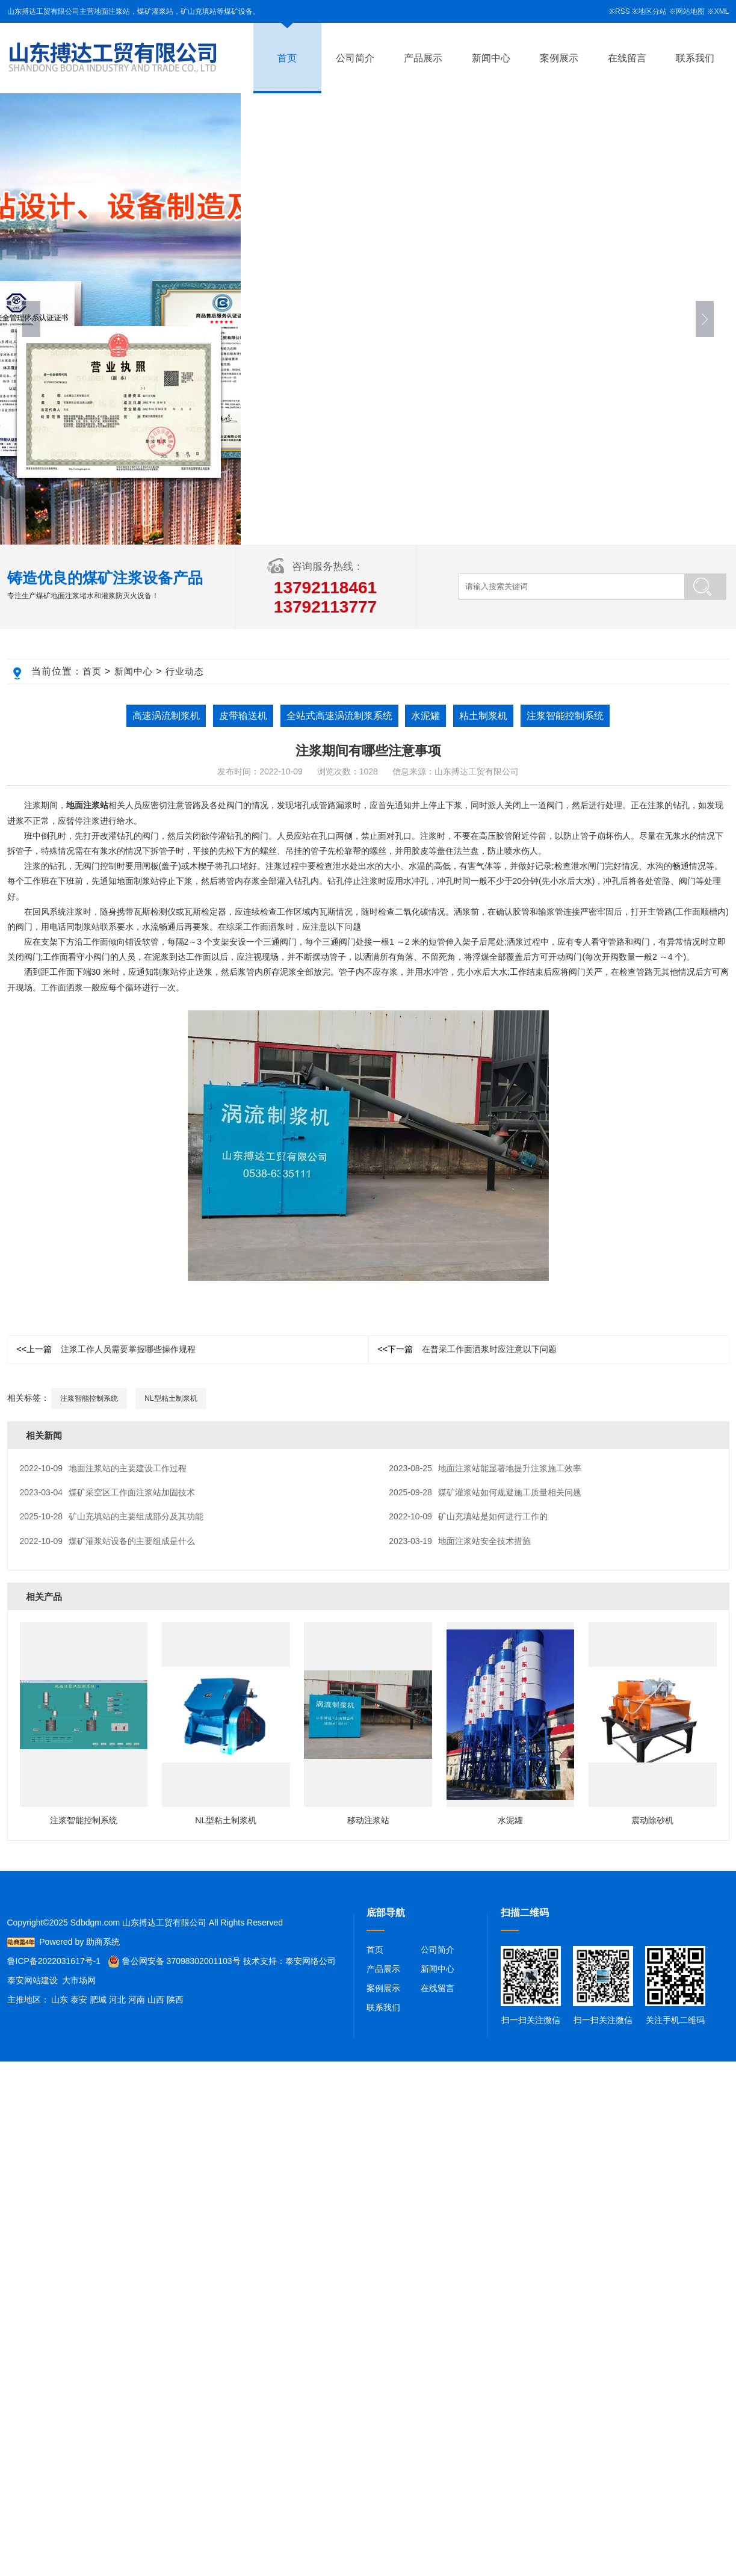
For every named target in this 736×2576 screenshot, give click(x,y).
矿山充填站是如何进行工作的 (468, 1516)
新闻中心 (491, 58)
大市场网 (79, 1980)
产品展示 (423, 58)
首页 (287, 58)
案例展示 (559, 58)
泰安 (78, 1999)
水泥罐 (425, 716)
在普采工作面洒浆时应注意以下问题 (467, 1349)
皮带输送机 (243, 716)
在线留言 (627, 58)
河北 (117, 1999)
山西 (155, 1999)
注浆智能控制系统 (565, 716)
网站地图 (690, 11)
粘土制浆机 (483, 716)
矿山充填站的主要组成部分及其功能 (112, 1516)
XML (721, 11)
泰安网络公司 (310, 1961)
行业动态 (184, 671)
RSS (622, 11)
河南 (136, 1999)
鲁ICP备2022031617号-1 (54, 1961)
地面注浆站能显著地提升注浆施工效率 (485, 1468)
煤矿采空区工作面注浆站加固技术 (108, 1492)
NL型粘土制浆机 (170, 1398)
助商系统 (103, 1942)
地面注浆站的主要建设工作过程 (103, 1468)
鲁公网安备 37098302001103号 (174, 1961)
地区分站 (652, 11)
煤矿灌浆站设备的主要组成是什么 (108, 1541)
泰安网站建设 (32, 1980)
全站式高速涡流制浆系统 (339, 716)
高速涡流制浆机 (166, 716)
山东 (59, 1999)
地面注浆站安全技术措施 (460, 1541)
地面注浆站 (87, 805)
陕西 (175, 1999)
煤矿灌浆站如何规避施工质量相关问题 (485, 1492)
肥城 (98, 1999)
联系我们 (695, 58)
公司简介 (355, 58)
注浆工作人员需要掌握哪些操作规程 (106, 1349)
